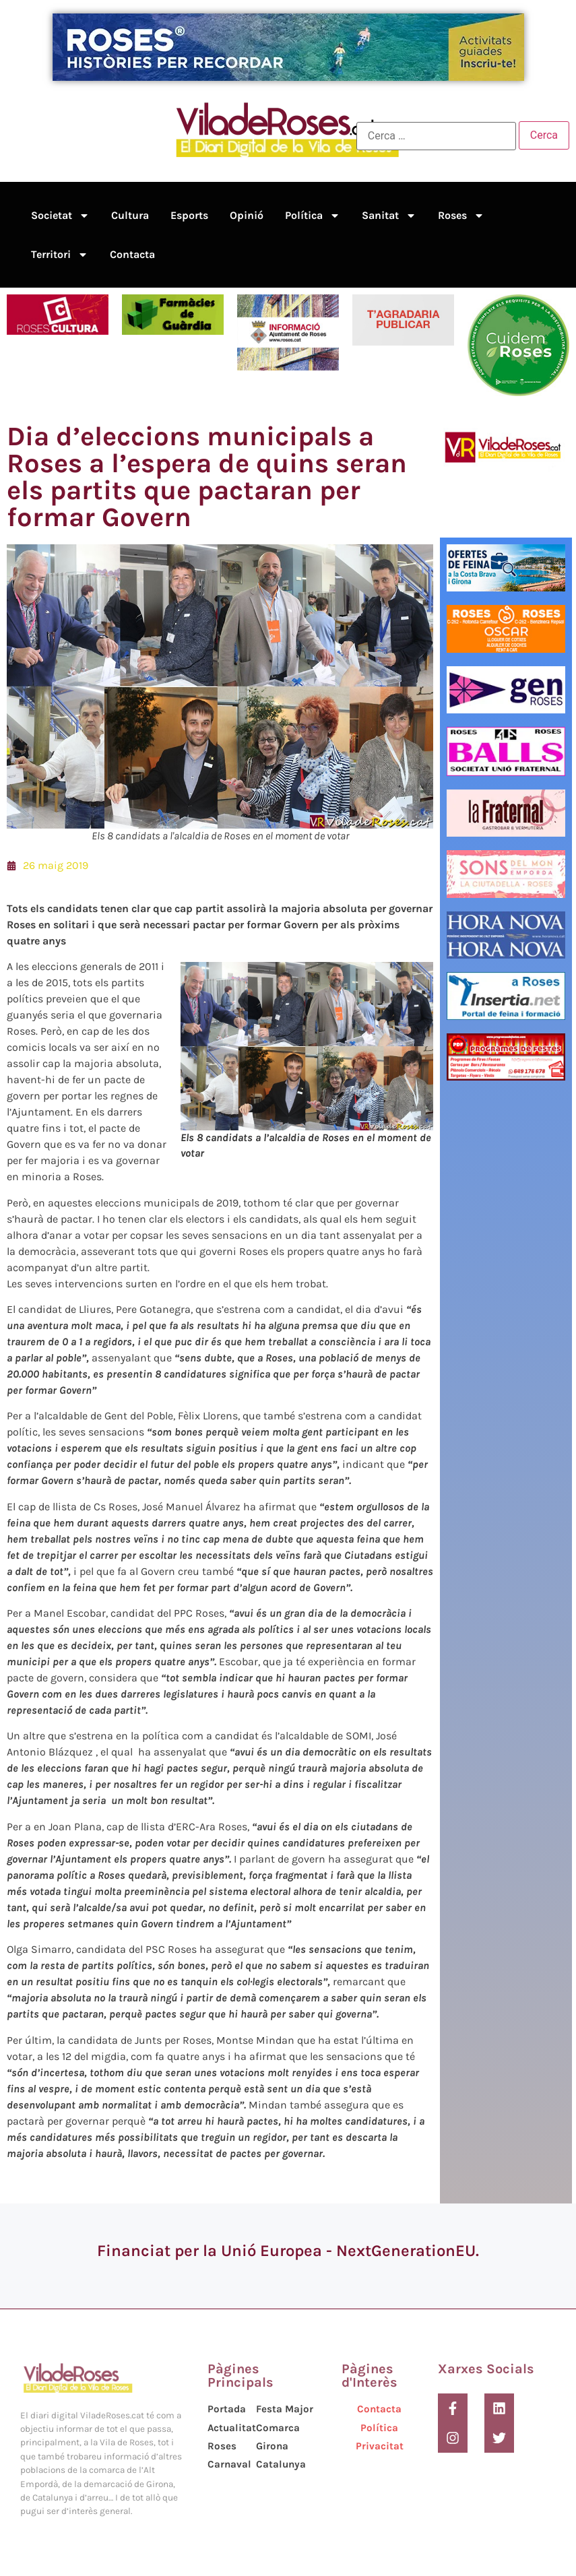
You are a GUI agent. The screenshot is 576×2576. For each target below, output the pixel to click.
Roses (461, 215)
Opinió (246, 215)
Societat (60, 215)
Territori (59, 255)
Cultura (130, 215)
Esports (189, 215)
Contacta (132, 254)
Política (312, 215)
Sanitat (389, 215)
